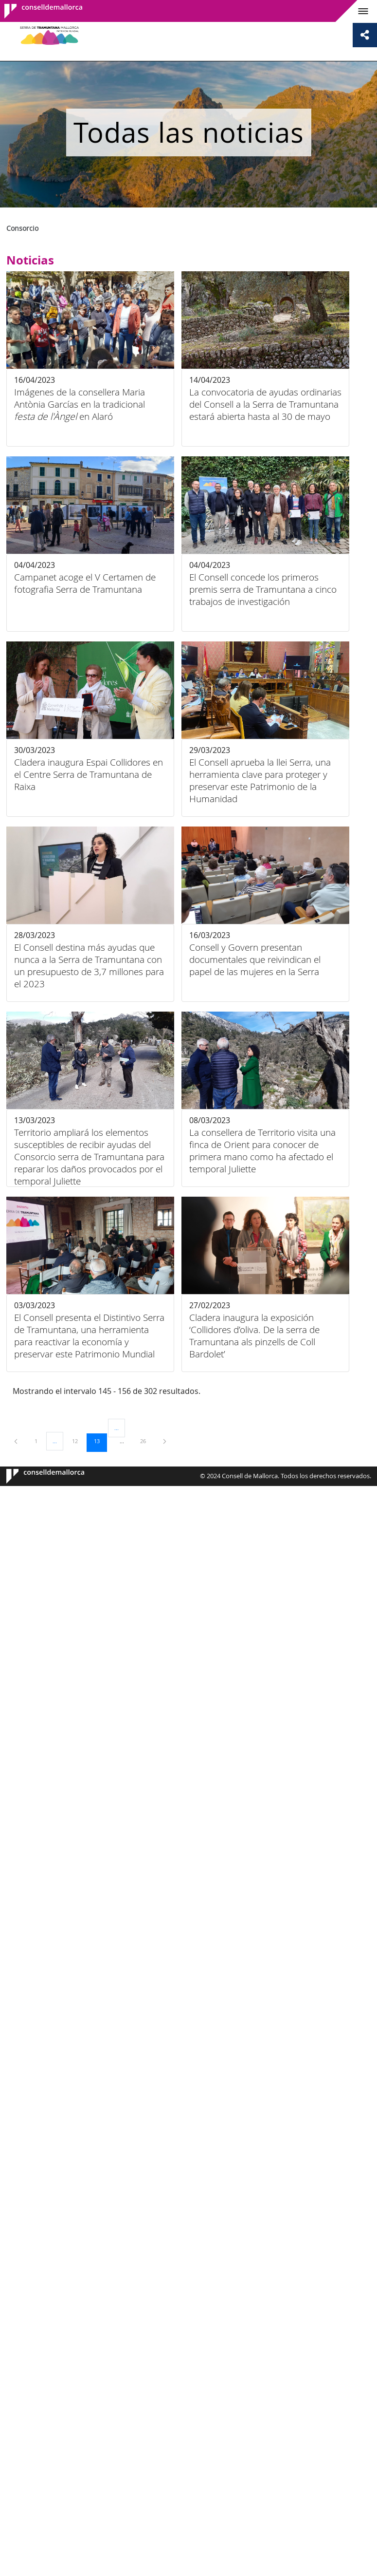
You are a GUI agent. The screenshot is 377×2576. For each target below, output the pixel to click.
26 (146, 1441)
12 (78, 1441)
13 (100, 1441)
